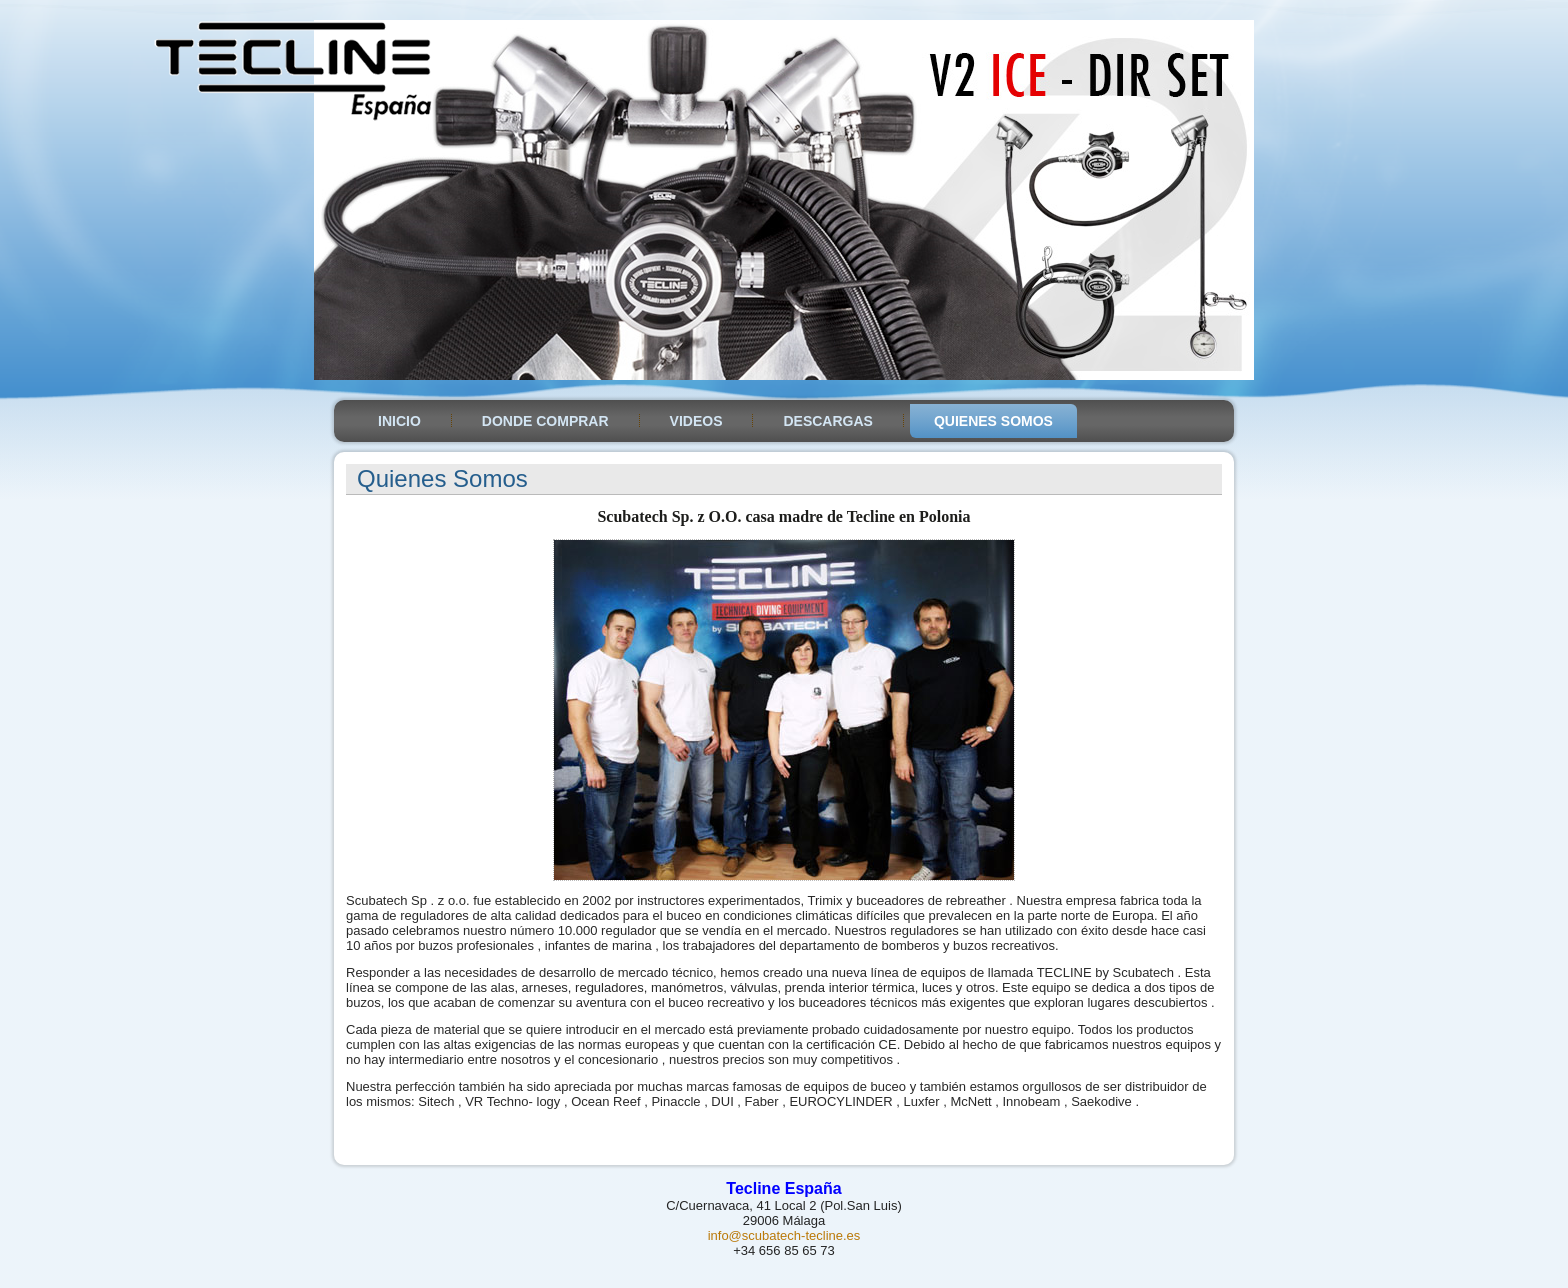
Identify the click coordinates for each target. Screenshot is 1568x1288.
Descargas (827, 421)
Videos (696, 421)
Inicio (399, 421)
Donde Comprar (545, 421)
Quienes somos (993, 421)
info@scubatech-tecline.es (784, 1235)
